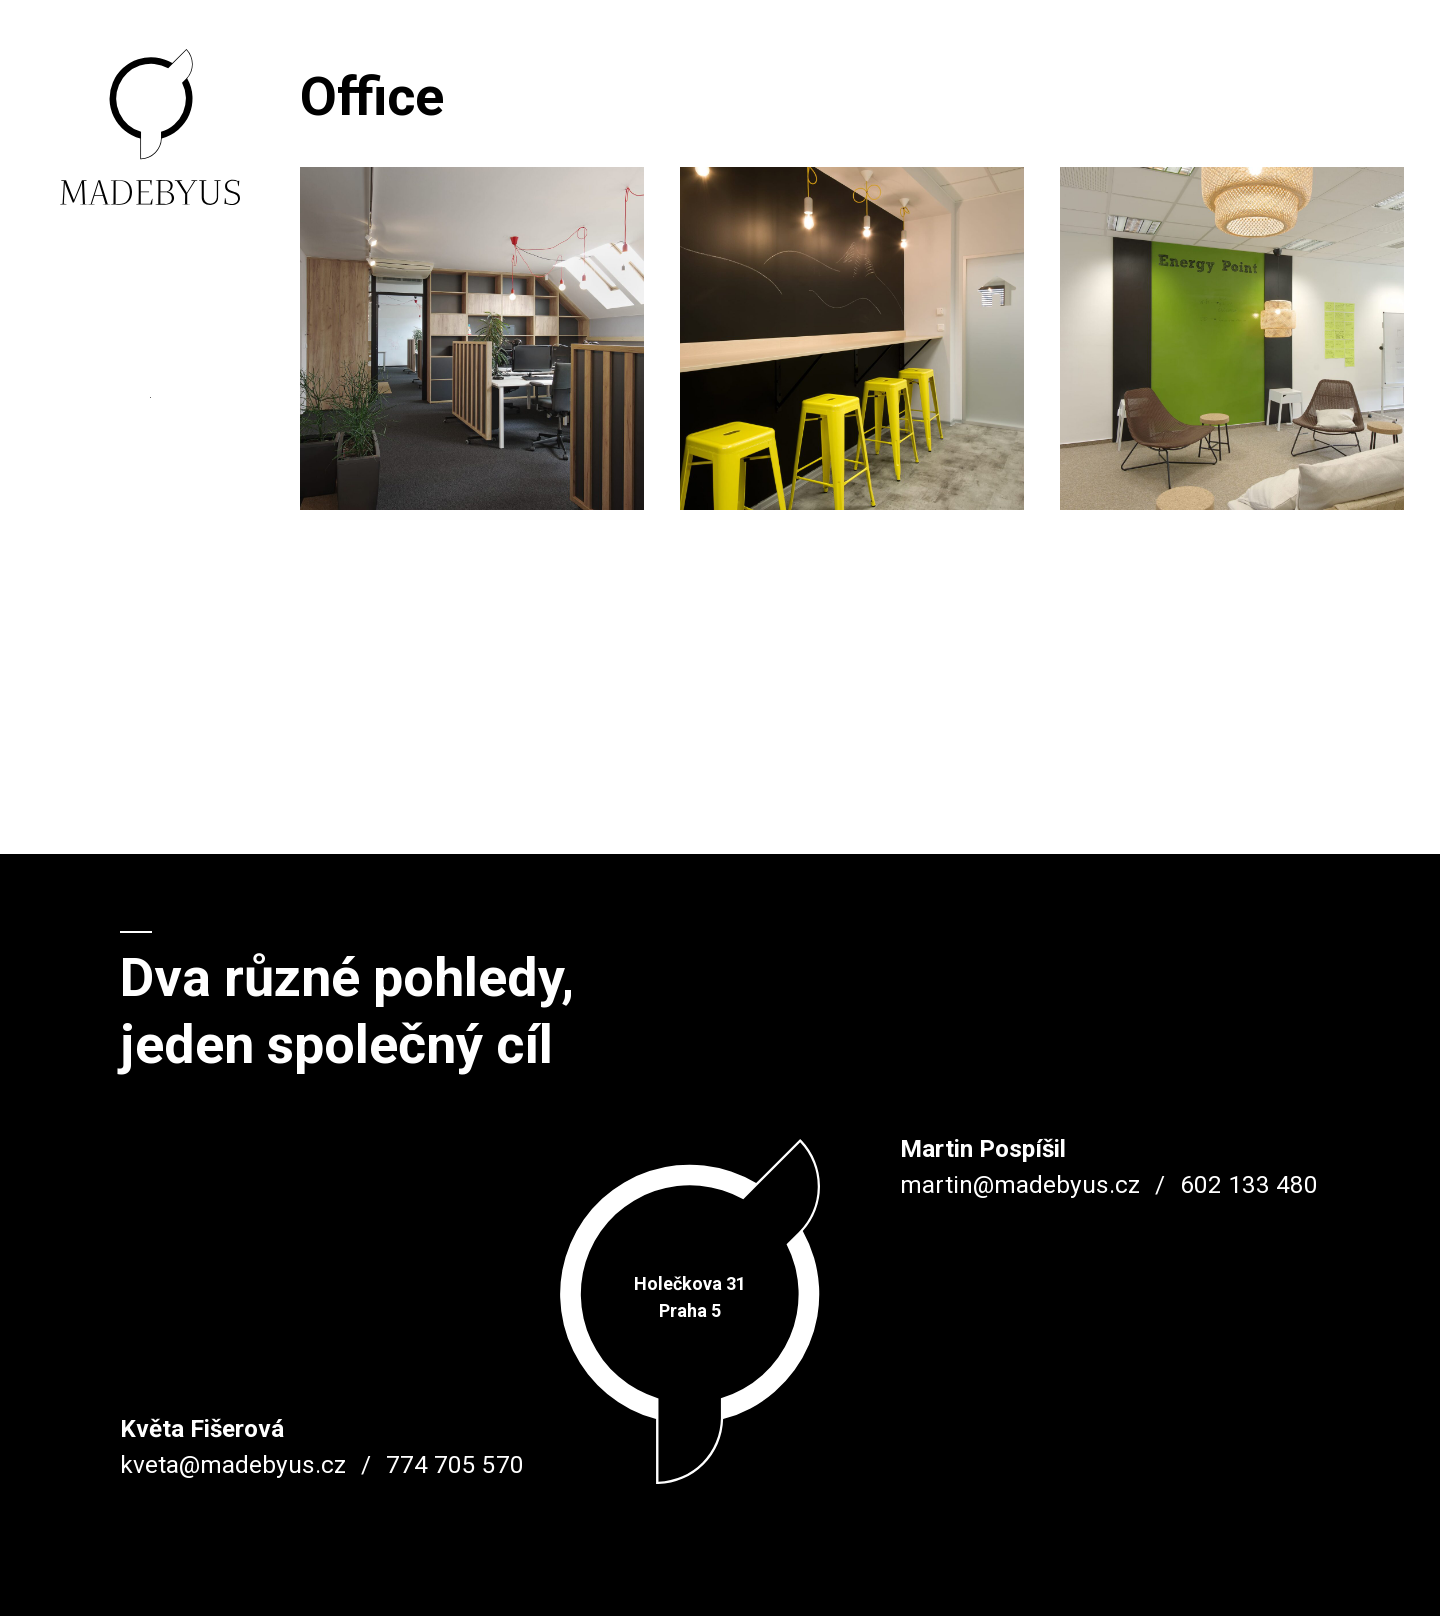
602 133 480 (1249, 1184)
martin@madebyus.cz (1020, 1184)
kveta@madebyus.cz (233, 1464)
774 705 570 (455, 1464)
